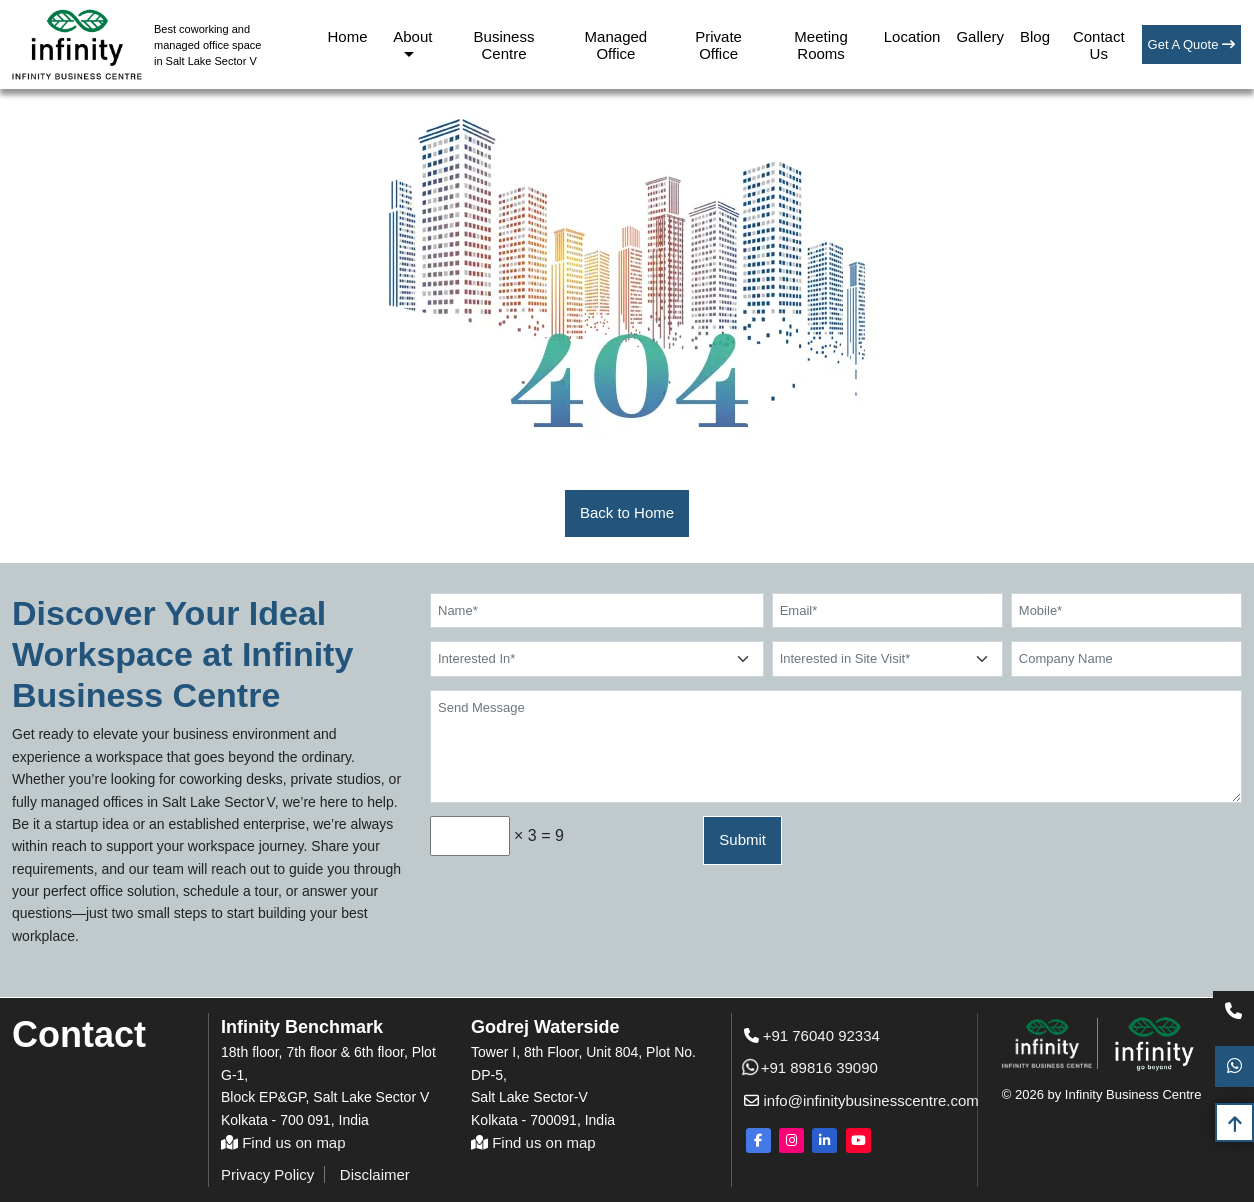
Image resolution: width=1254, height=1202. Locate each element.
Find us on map (283, 1142)
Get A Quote (1191, 44)
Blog (1035, 36)
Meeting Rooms (820, 45)
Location (912, 36)
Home (348, 36)
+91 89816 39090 (811, 1067)
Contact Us (1099, 45)
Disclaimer (375, 1174)
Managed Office (616, 45)
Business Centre (504, 45)
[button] (627, 513)
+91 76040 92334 (812, 1035)
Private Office (718, 45)
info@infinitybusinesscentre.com (841, 1100)
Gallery (980, 36)
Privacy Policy (267, 1174)
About (412, 36)
